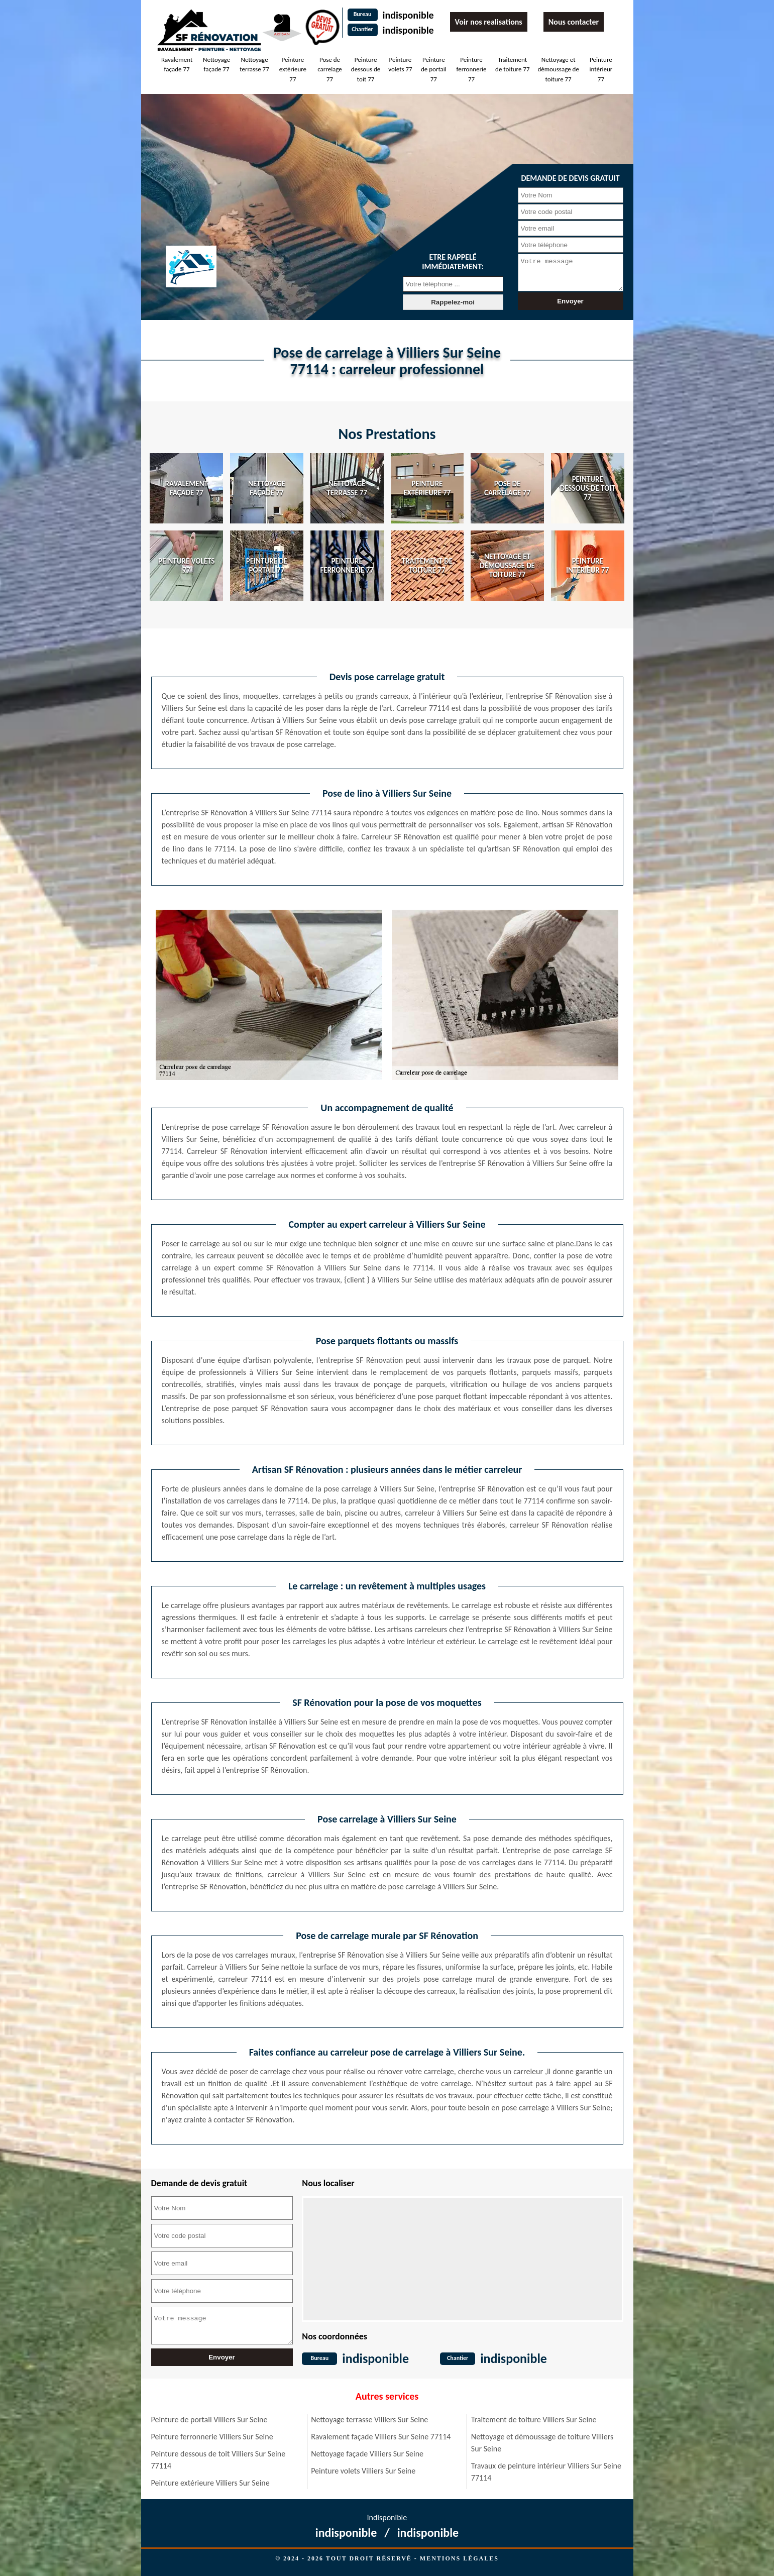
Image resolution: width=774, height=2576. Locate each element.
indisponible (408, 15)
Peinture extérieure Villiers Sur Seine (210, 2483)
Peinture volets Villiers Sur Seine (363, 2471)
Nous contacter (573, 22)
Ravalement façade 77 (176, 64)
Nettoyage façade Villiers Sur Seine (367, 2453)
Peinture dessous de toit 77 (365, 69)
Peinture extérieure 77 (292, 69)
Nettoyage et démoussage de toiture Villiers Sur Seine (542, 2442)
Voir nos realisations (488, 22)
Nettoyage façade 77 (216, 64)
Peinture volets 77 (400, 64)
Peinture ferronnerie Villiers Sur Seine (212, 2436)
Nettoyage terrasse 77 (254, 64)
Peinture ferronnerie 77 (472, 69)
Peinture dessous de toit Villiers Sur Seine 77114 (218, 2460)
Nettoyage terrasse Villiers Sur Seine (369, 2419)
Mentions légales (459, 2558)
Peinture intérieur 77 (601, 69)
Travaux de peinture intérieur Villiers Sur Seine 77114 (546, 2472)
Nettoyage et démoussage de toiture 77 (558, 69)
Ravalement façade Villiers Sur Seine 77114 (381, 2436)
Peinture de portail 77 (434, 69)
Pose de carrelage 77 (329, 69)
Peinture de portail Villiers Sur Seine (209, 2419)
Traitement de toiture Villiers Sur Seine (534, 2419)
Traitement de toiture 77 (512, 64)
